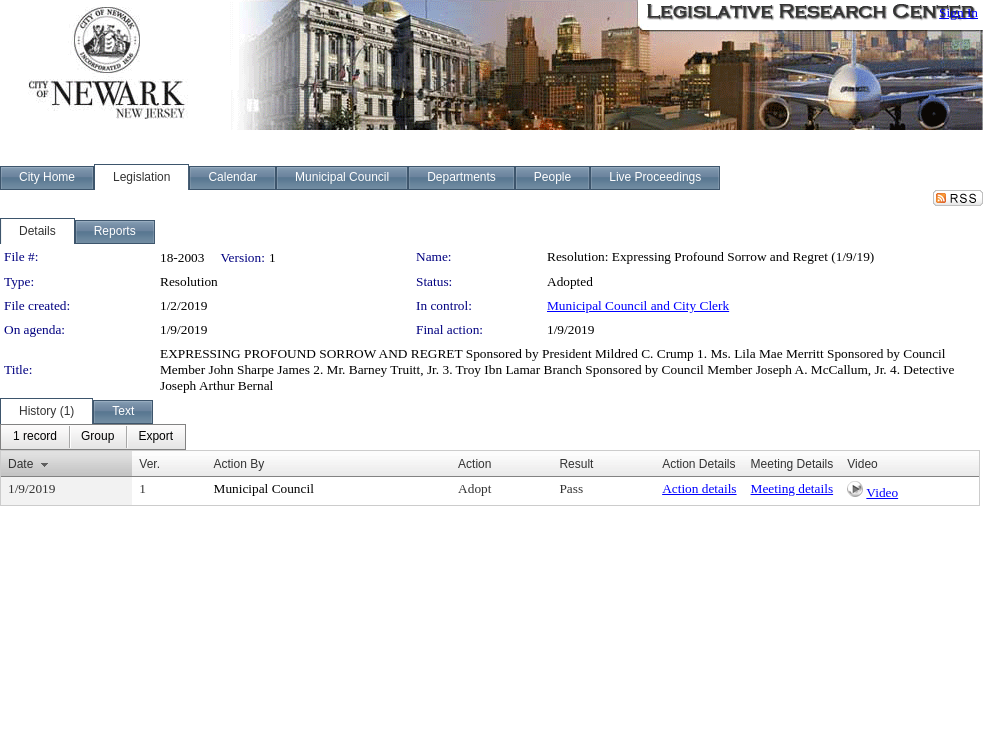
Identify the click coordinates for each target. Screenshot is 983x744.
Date (20, 464)
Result (576, 464)
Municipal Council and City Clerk (638, 305)
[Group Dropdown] (97, 437)
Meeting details (792, 488)
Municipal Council (264, 488)
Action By (239, 464)
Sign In (958, 12)
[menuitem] (35, 437)
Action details (699, 488)
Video (882, 492)
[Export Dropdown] (155, 437)
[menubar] (93, 437)
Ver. (149, 464)
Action (474, 464)
